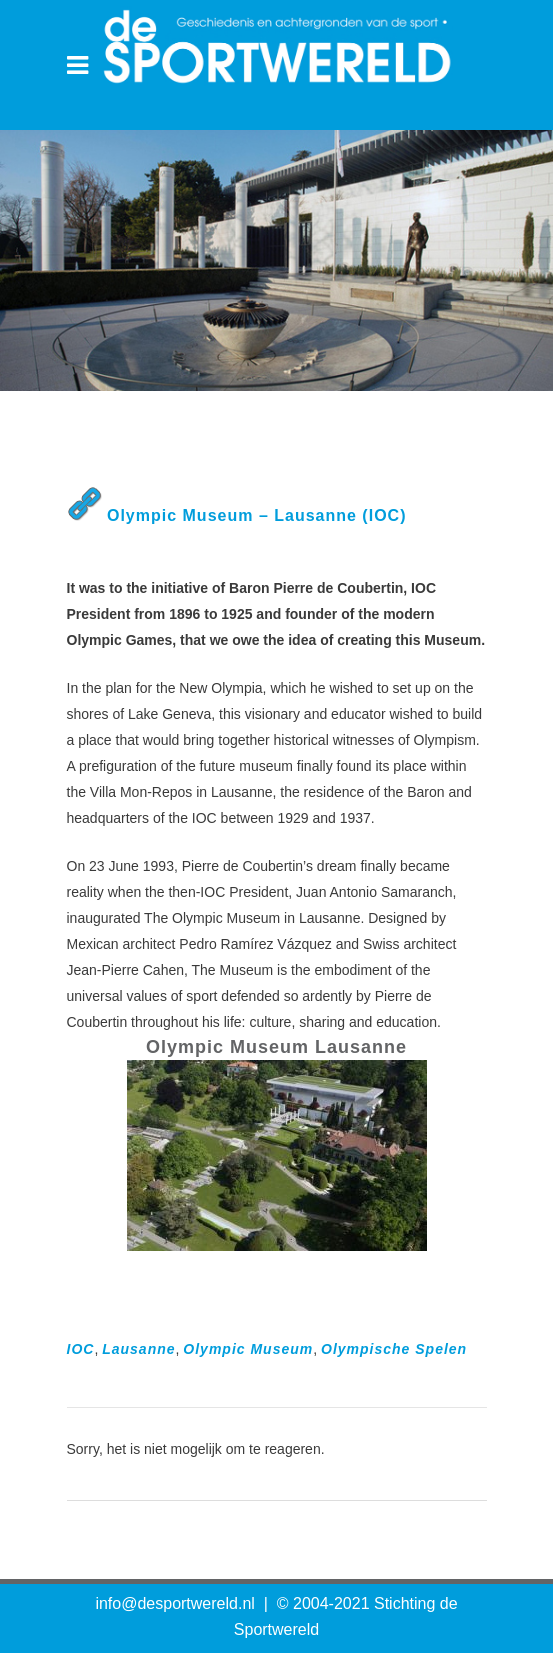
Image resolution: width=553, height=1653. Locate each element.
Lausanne (138, 1349)
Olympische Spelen (394, 1349)
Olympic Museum (248, 1349)
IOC (81, 1349)
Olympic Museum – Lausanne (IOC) (257, 515)
